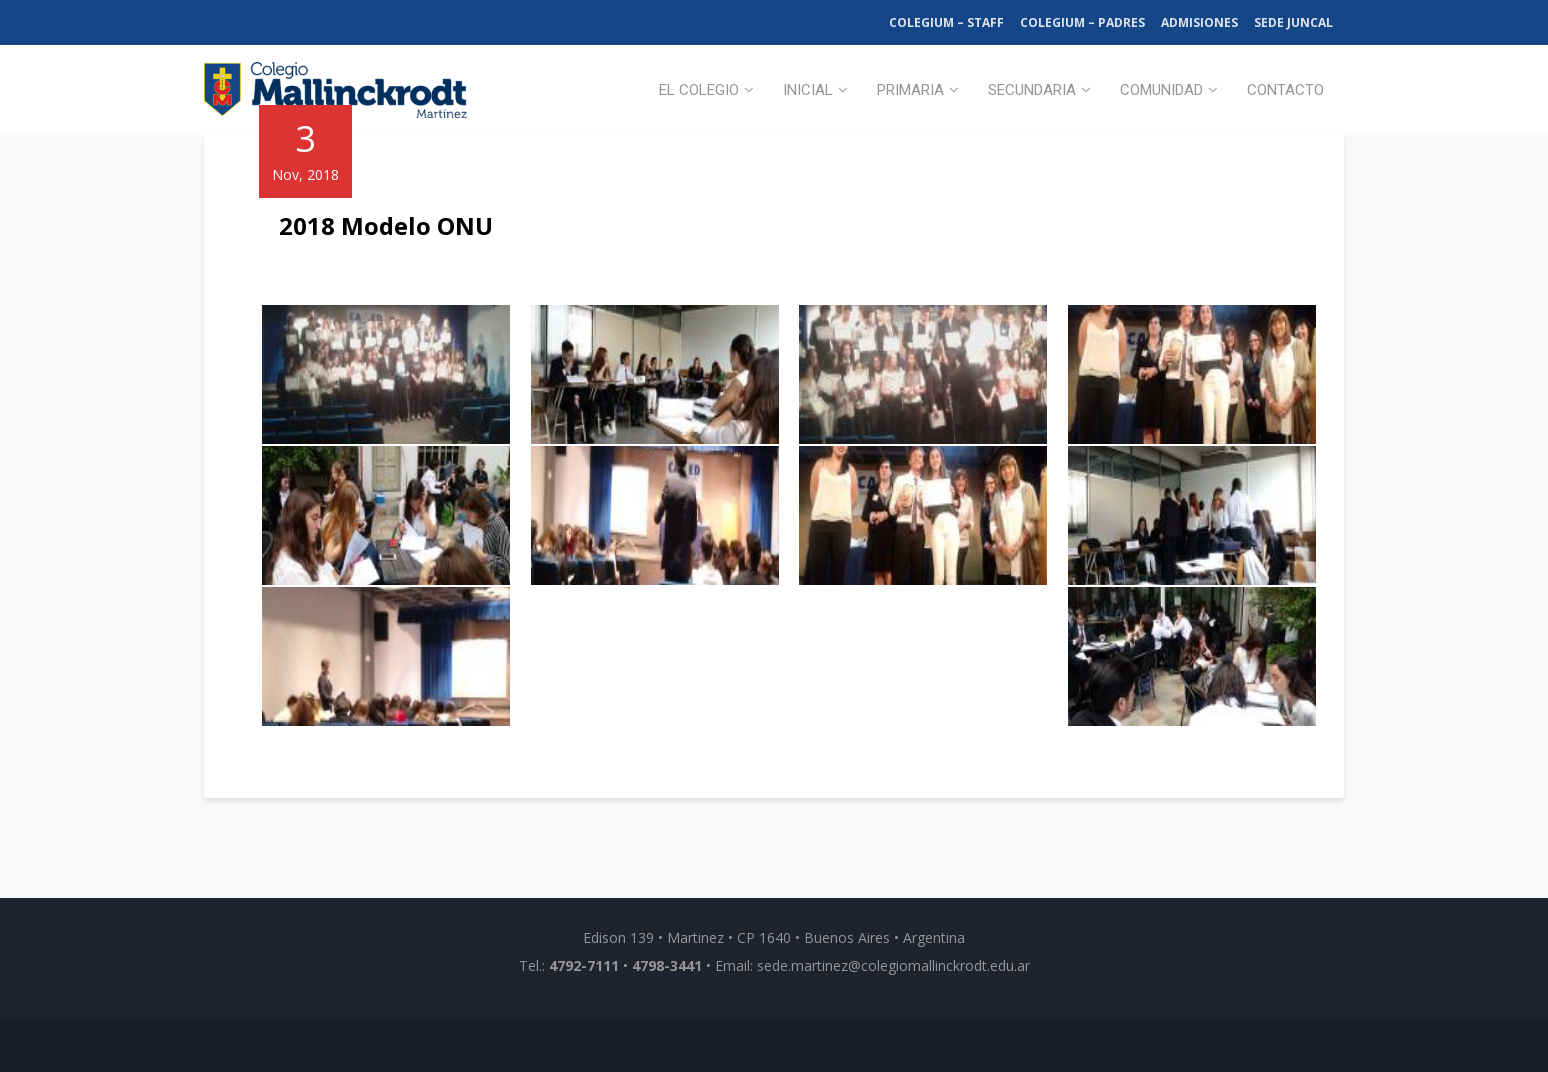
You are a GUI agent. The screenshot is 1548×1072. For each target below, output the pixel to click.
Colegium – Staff (946, 22)
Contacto (1285, 90)
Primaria (910, 90)
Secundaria (1032, 90)
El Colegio (699, 90)
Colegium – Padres (1082, 22)
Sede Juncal (1293, 22)
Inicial (808, 90)
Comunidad (1161, 90)
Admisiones (1199, 22)
